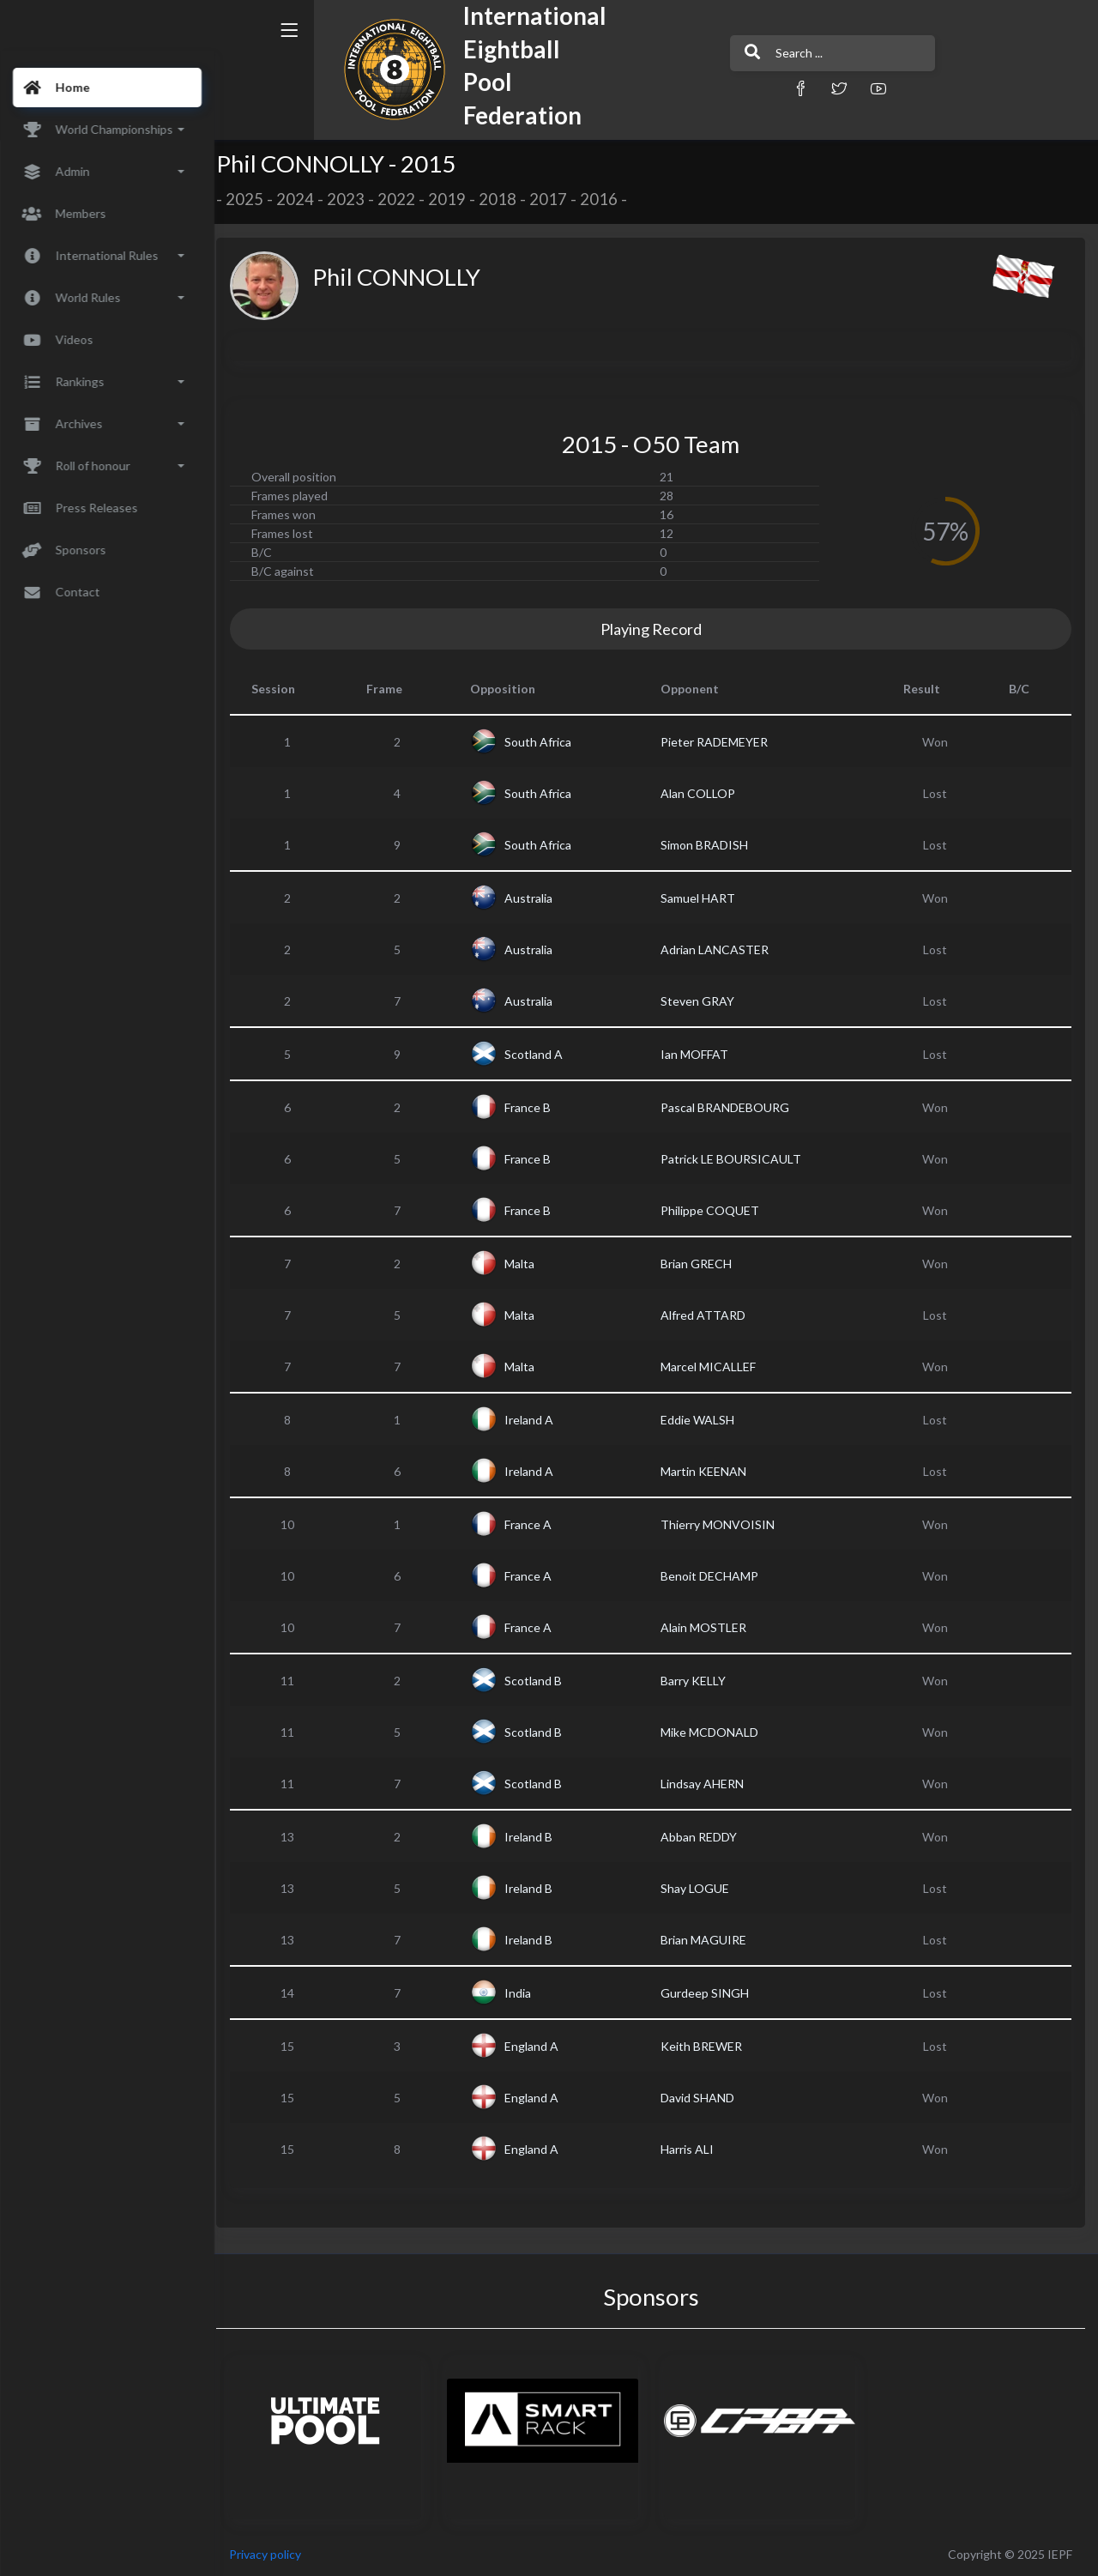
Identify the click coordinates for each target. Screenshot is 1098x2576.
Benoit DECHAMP (715, 1576)
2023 (357, 199)
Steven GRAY (703, 1001)
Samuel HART (704, 898)
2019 (458, 199)
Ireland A (537, 1419)
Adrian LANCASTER (721, 949)
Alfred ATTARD (709, 1315)
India (526, 1993)
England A (540, 2046)
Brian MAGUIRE (709, 1939)
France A (536, 1524)
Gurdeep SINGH (711, 1993)
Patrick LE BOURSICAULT (737, 1159)
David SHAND (703, 2097)
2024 (306, 199)
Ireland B (537, 1836)
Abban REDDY (705, 1836)
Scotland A (542, 1054)
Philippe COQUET (716, 1210)
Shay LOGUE (701, 1888)
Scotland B (541, 1680)
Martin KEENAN (709, 1471)
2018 (509, 199)
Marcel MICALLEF (714, 1366)
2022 (407, 199)
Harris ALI (693, 2149)
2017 (559, 199)
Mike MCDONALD (715, 1732)
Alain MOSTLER (709, 1627)
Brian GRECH (702, 1263)
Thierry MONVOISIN (724, 1524)
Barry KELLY (699, 1680)
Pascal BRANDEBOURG (731, 1107)
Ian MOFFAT (700, 1054)
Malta (528, 1263)
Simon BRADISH (710, 845)
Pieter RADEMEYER (720, 742)
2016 (610, 199)
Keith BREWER (707, 2046)
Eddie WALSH (703, 1419)
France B (536, 1107)
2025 (255, 199)
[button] (750, 88)
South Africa (546, 742)
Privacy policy (276, 2554)
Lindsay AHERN (708, 1783)
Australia (537, 898)
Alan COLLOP (704, 793)
